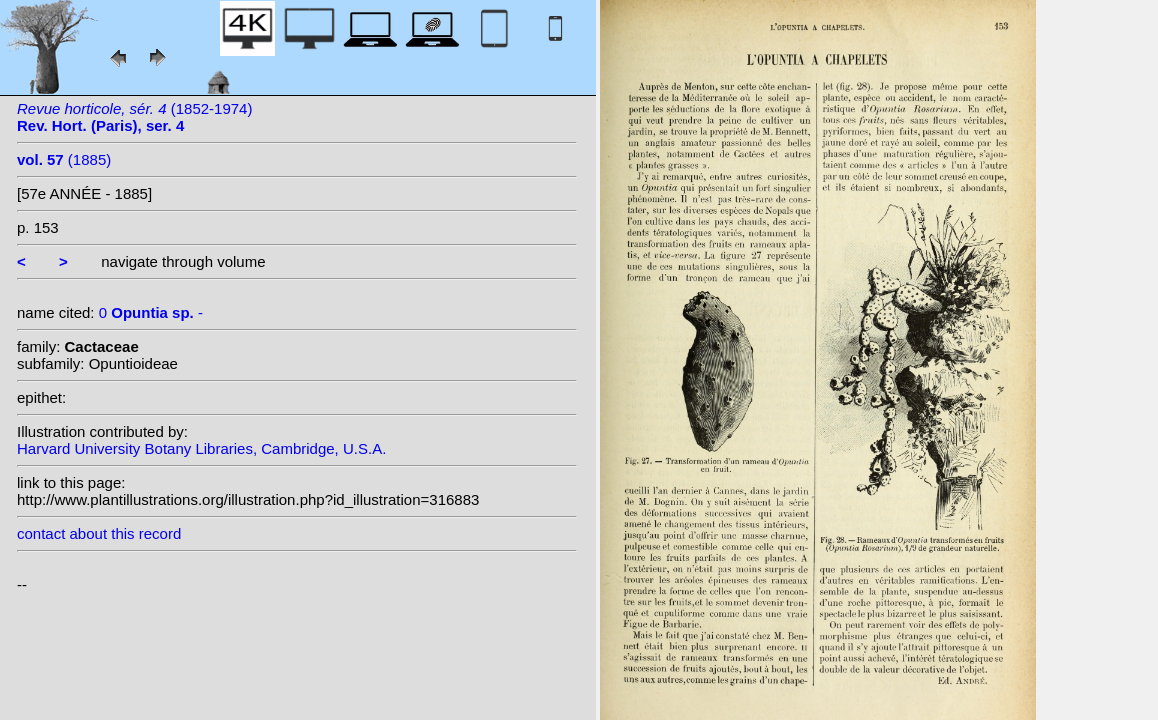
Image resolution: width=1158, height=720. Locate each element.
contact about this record (99, 533)
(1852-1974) (134, 117)
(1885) (64, 159)
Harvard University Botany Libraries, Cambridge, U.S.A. (201, 448)
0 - (151, 312)
